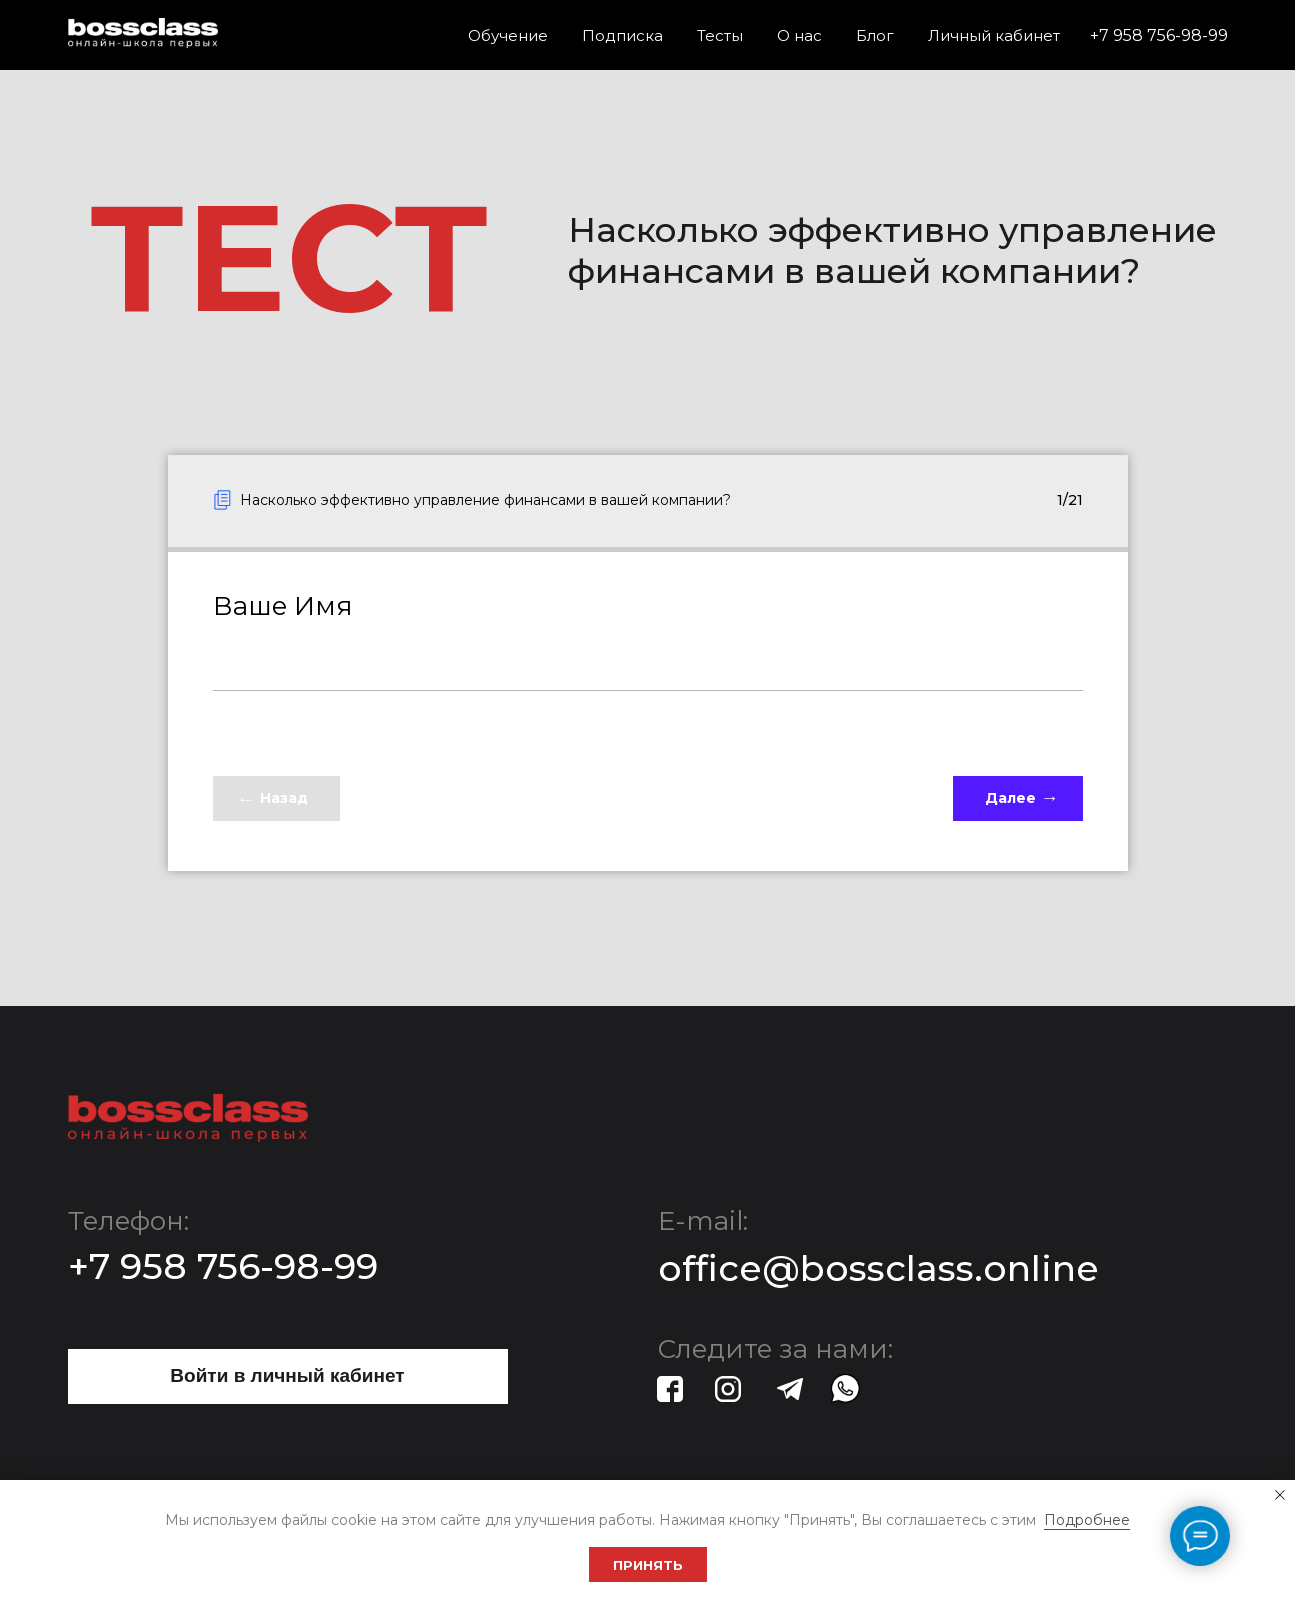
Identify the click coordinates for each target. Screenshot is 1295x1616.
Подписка (622, 35)
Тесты (720, 35)
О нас (799, 35)
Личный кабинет (994, 35)
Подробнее (1087, 1520)
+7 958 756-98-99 (1159, 35)
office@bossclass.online (878, 1268)
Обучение (508, 35)
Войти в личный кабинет (287, 1375)
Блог (875, 35)
